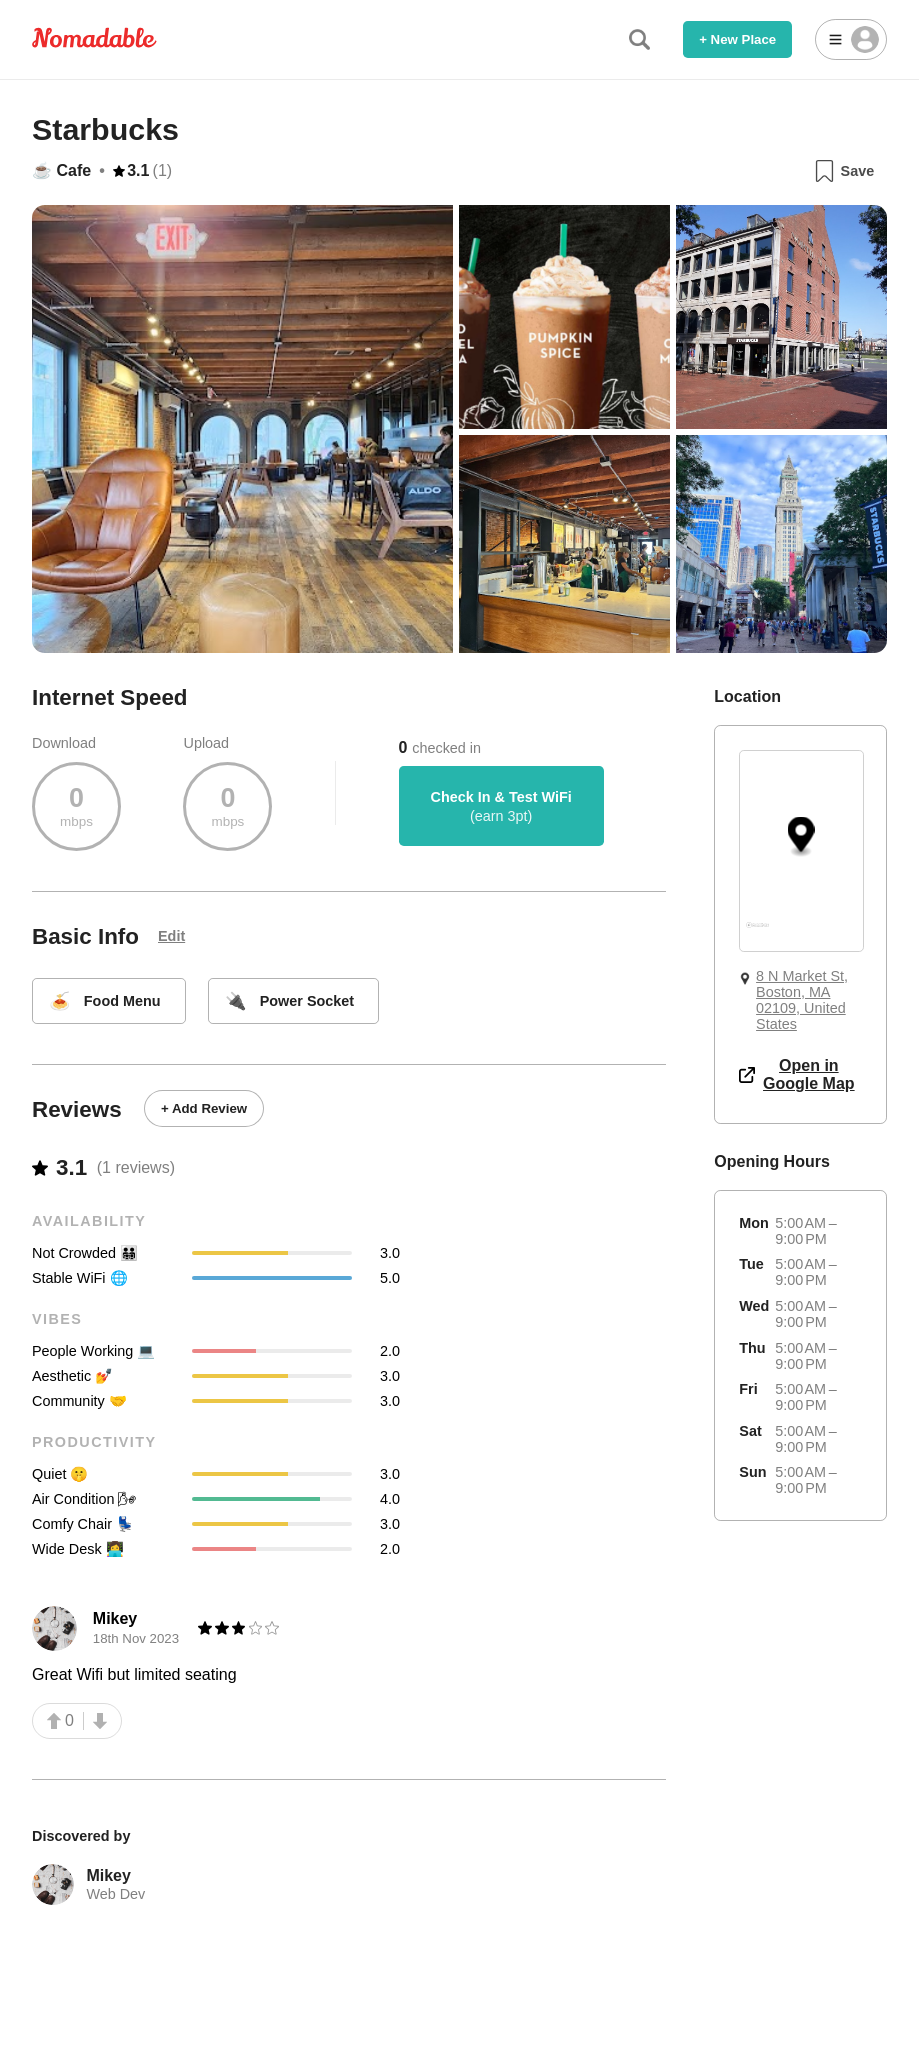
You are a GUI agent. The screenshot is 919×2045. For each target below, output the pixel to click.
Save (843, 171)
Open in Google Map (796, 1074)
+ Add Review (204, 1108)
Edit (171, 936)
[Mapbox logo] (757, 933)
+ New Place (737, 39)
